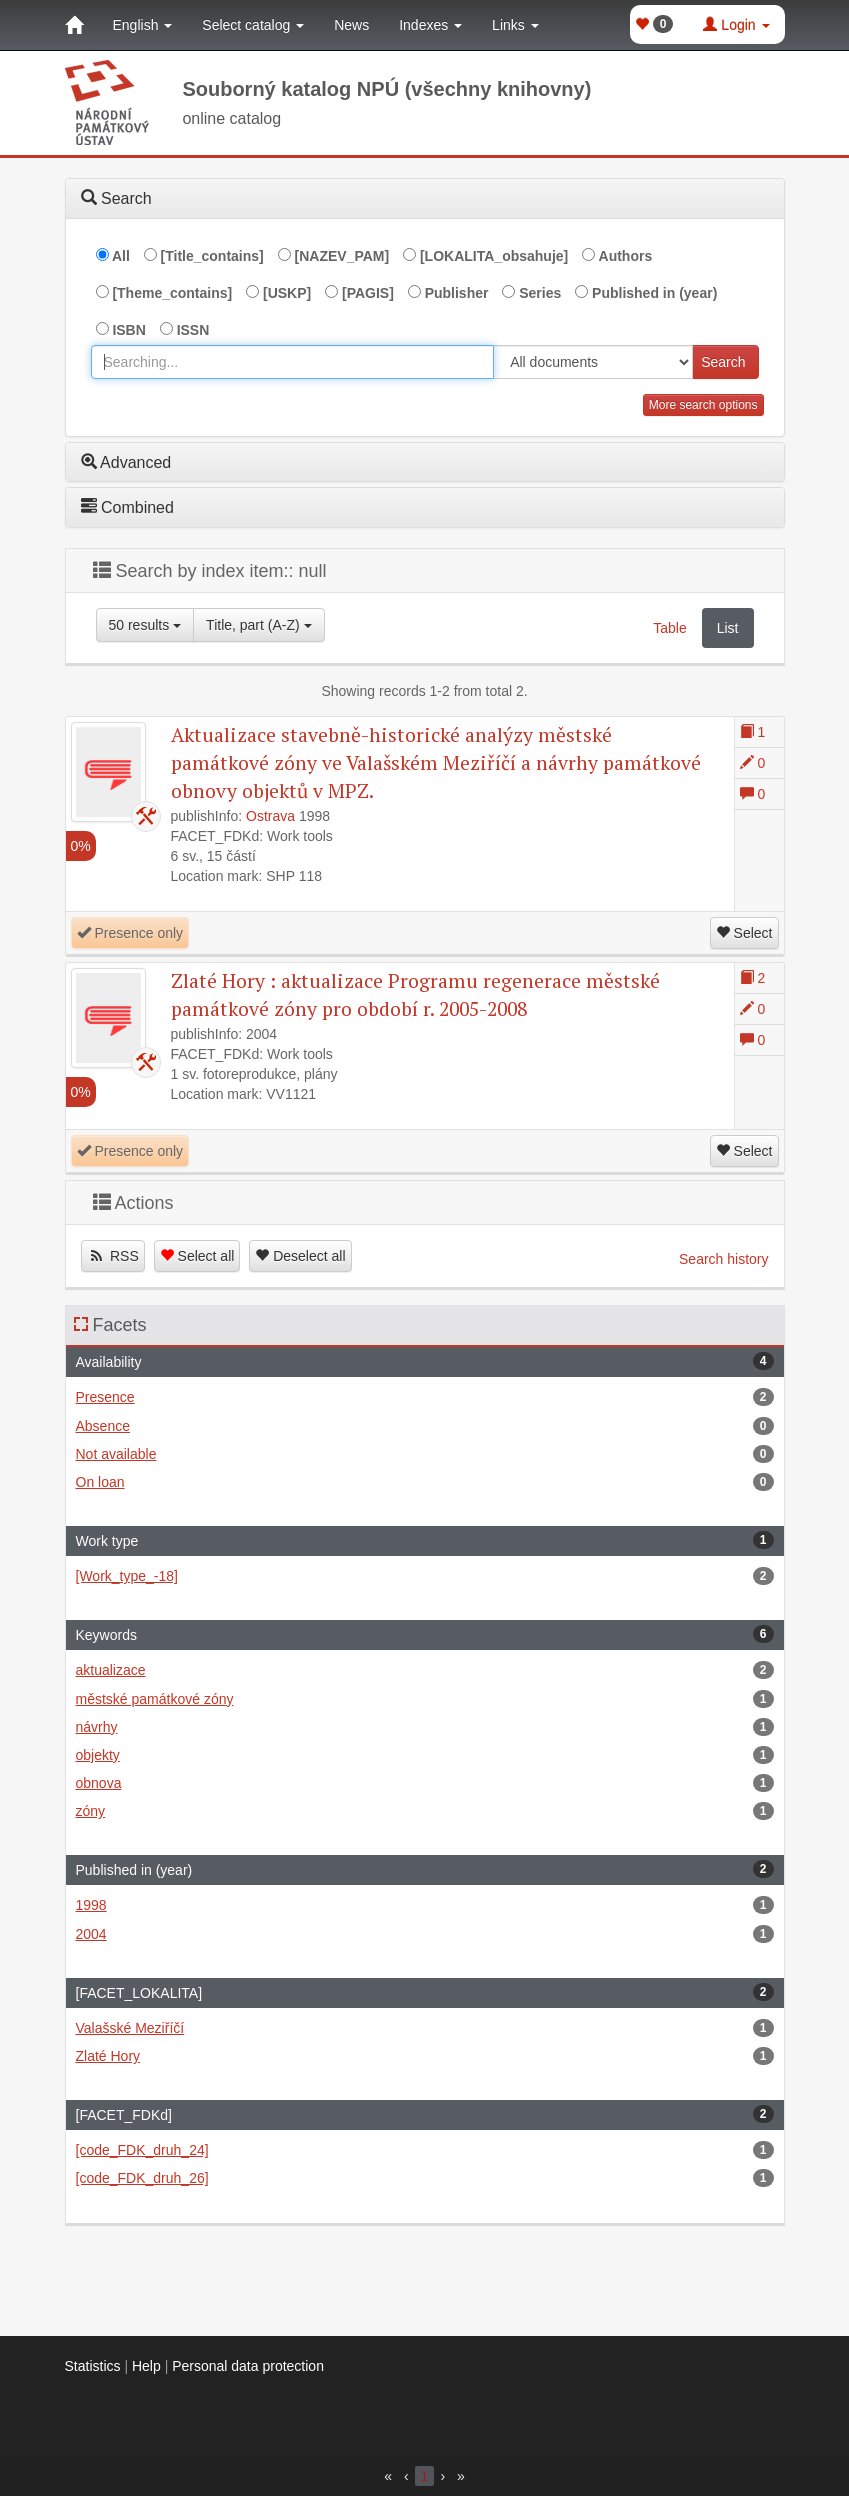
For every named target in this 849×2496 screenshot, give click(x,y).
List (728, 628)
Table (669, 628)
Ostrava (270, 816)
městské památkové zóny (425, 1699)
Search (723, 362)
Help (146, 2366)
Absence (425, 1426)
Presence (425, 1397)
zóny (425, 1811)
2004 (425, 1934)
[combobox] (293, 362)
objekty (425, 1755)
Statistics (93, 2366)
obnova (425, 1783)
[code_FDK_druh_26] (425, 2178)
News (351, 25)
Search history (723, 1259)
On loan (425, 1482)
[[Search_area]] (593, 362)
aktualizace (425, 1670)
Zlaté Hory (425, 2056)
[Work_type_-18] (425, 1576)
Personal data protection (248, 2366)
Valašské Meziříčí (425, 2028)
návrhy (425, 1727)
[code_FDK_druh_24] (425, 2150)
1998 (425, 1905)
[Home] (74, 25)
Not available (425, 1454)
